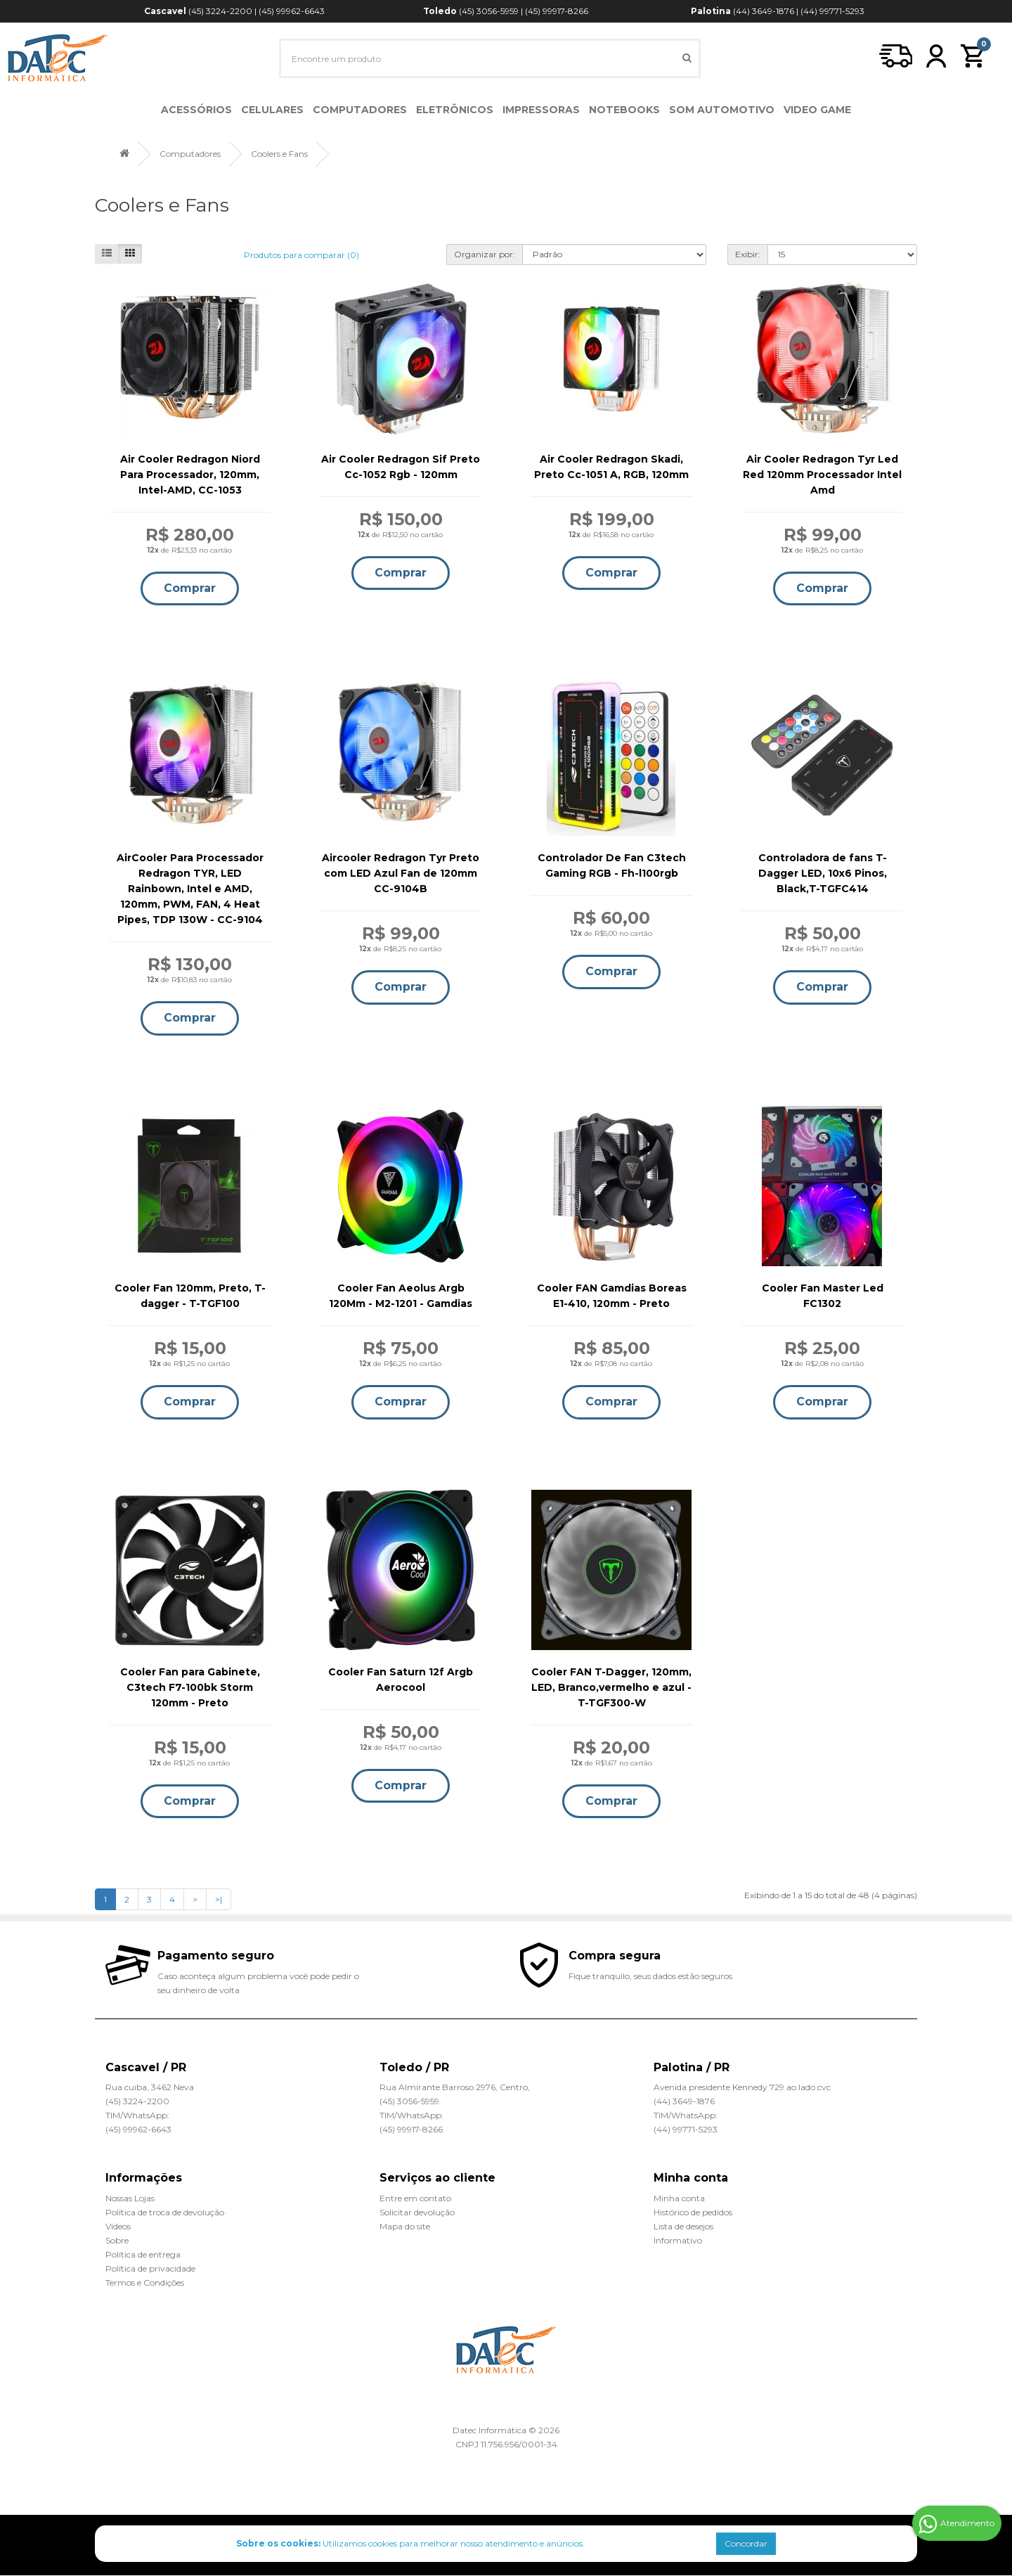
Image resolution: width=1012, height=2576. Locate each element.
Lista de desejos (683, 2227)
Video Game (817, 109)
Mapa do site (404, 2227)
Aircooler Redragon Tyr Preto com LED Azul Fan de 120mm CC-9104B (400, 874)
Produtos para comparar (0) (301, 255)
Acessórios (196, 109)
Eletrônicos (454, 109)
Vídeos (118, 2227)
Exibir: (747, 254)
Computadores (360, 109)
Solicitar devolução (417, 2213)
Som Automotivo (721, 109)
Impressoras (541, 109)
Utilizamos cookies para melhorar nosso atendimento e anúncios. (410, 2543)
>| (218, 1900)
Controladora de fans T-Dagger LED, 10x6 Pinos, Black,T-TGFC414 (822, 874)
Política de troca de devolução (164, 2213)
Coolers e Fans (279, 153)
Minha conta (679, 2199)
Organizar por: (484, 254)
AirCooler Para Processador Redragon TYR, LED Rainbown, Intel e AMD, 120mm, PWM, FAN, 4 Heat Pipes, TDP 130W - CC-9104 (190, 889)
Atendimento (956, 2524)
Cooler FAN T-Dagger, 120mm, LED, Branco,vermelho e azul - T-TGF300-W (611, 1687)
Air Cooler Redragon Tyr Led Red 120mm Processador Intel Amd (822, 474)
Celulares (272, 109)
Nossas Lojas (130, 2199)
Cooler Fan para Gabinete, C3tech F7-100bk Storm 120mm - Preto (190, 1687)
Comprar (190, 588)
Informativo (678, 2241)
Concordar (746, 2543)
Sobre (117, 2241)
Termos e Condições (144, 2283)
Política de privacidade (150, 2269)
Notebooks (624, 109)
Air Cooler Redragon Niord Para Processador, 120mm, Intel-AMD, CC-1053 (190, 474)
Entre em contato (415, 2199)
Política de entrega (143, 2255)
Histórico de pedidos (693, 2213)
